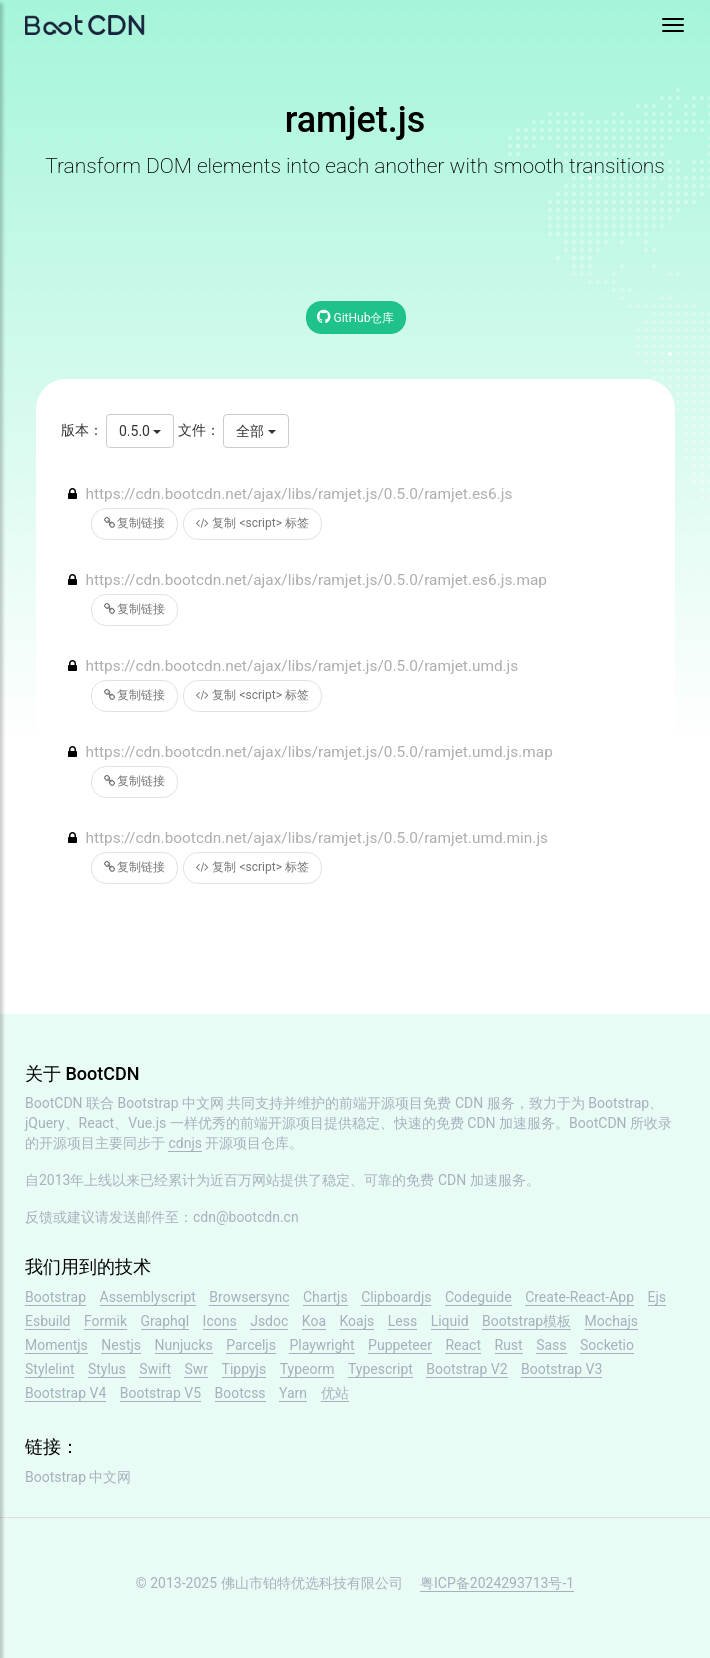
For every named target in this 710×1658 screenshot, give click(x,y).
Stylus (107, 1369)
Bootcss (240, 1393)
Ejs (657, 1297)
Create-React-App (579, 1297)
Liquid (450, 1321)
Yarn (293, 1393)
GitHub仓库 (356, 316)
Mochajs (611, 1321)
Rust (509, 1345)
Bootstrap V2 (466, 1369)
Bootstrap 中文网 (171, 1103)
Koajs (357, 1321)
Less (402, 1321)
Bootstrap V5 (160, 1393)
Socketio (607, 1345)
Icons (220, 1321)
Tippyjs (244, 1369)
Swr (196, 1369)
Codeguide (478, 1297)
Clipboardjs (396, 1297)
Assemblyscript (148, 1297)
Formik (105, 1321)
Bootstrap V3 (561, 1369)
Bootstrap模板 (526, 1321)
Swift (155, 1369)
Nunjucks (184, 1345)
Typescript (380, 1369)
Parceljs (251, 1345)
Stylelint (49, 1369)
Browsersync (249, 1297)
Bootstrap (55, 1297)
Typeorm (307, 1369)
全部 (255, 431)
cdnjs (185, 1143)
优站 (335, 1393)
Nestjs (121, 1345)
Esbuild (47, 1321)
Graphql (165, 1321)
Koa (314, 1321)
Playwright (321, 1345)
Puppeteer (400, 1345)
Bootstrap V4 (65, 1393)
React (463, 1345)
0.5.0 (140, 431)
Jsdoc (269, 1321)
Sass (551, 1345)
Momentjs (56, 1345)
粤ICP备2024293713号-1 (497, 1583)
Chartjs (325, 1297)
